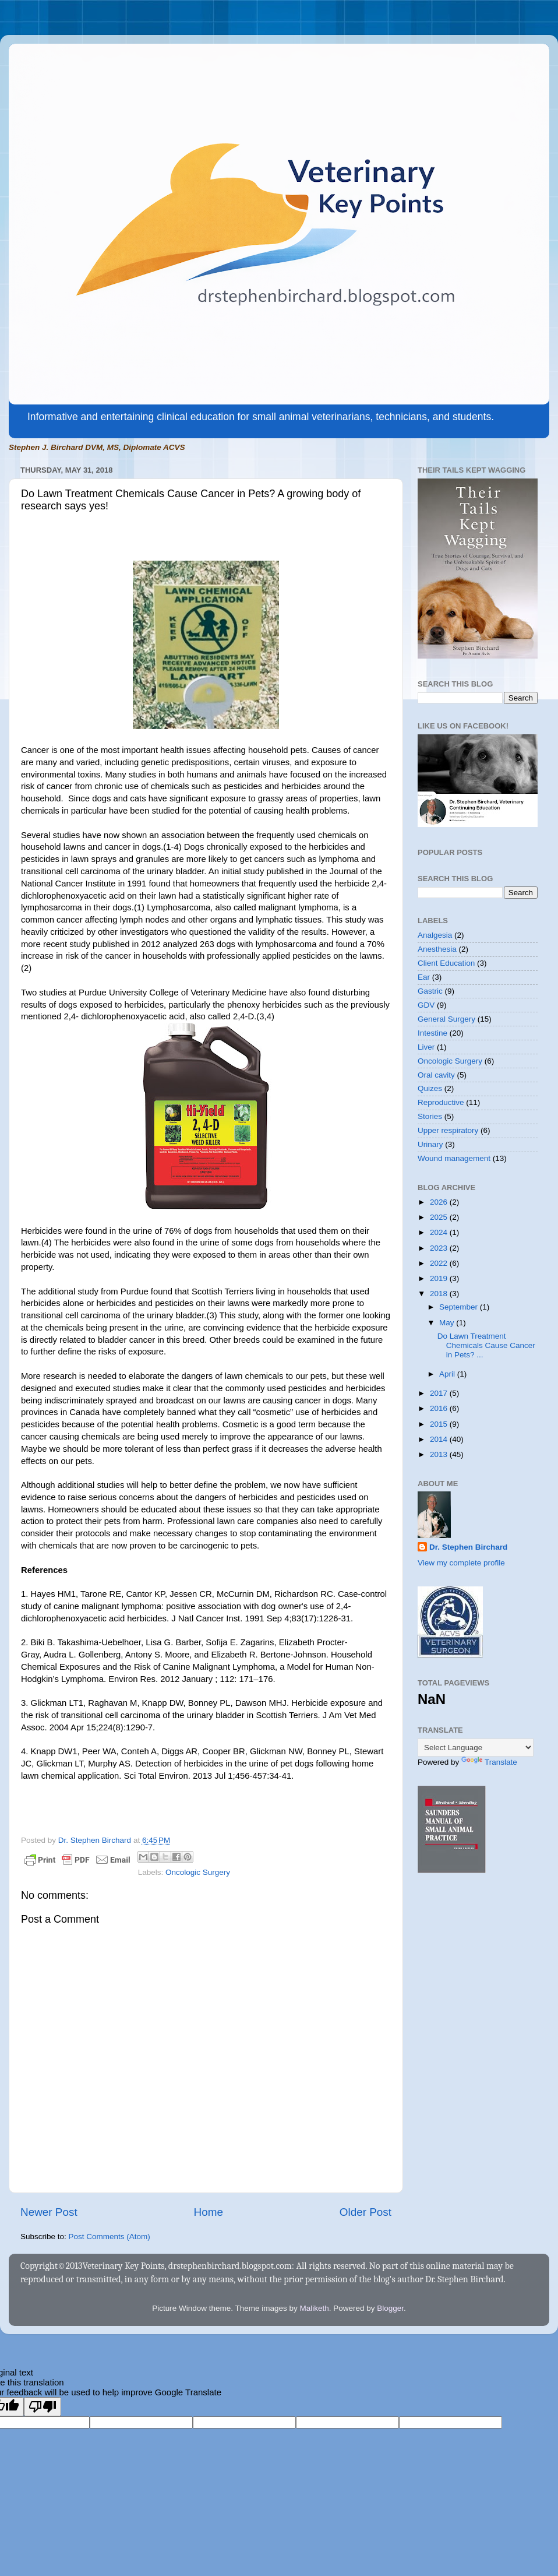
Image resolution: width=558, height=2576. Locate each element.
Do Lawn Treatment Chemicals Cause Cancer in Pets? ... (486, 1345)
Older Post (365, 2212)
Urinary (430, 1144)
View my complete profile (461, 1562)
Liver (426, 1047)
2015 (440, 1424)
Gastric (430, 991)
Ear (424, 977)
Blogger (390, 2308)
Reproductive (441, 1102)
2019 (440, 1278)
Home (208, 2212)
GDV (426, 1005)
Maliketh (314, 2308)
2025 (440, 1217)
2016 (440, 1408)
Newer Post (48, 2212)
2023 (440, 1248)
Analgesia (435, 935)
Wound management (454, 1158)
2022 (440, 1263)
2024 (440, 1232)
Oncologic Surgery (197, 1872)
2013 (440, 1454)
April (448, 1374)
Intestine (432, 1033)
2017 (440, 1393)
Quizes (430, 1088)
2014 (440, 1439)
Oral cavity (436, 1075)
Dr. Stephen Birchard (468, 1547)
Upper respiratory (448, 1130)
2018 (440, 1293)
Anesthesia (437, 949)
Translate (489, 1762)
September (459, 1307)
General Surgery (446, 1019)
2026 (440, 1202)
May (447, 1322)
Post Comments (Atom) (109, 2236)
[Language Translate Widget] (476, 1748)
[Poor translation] (42, 2406)
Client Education (446, 963)
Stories (430, 1116)
